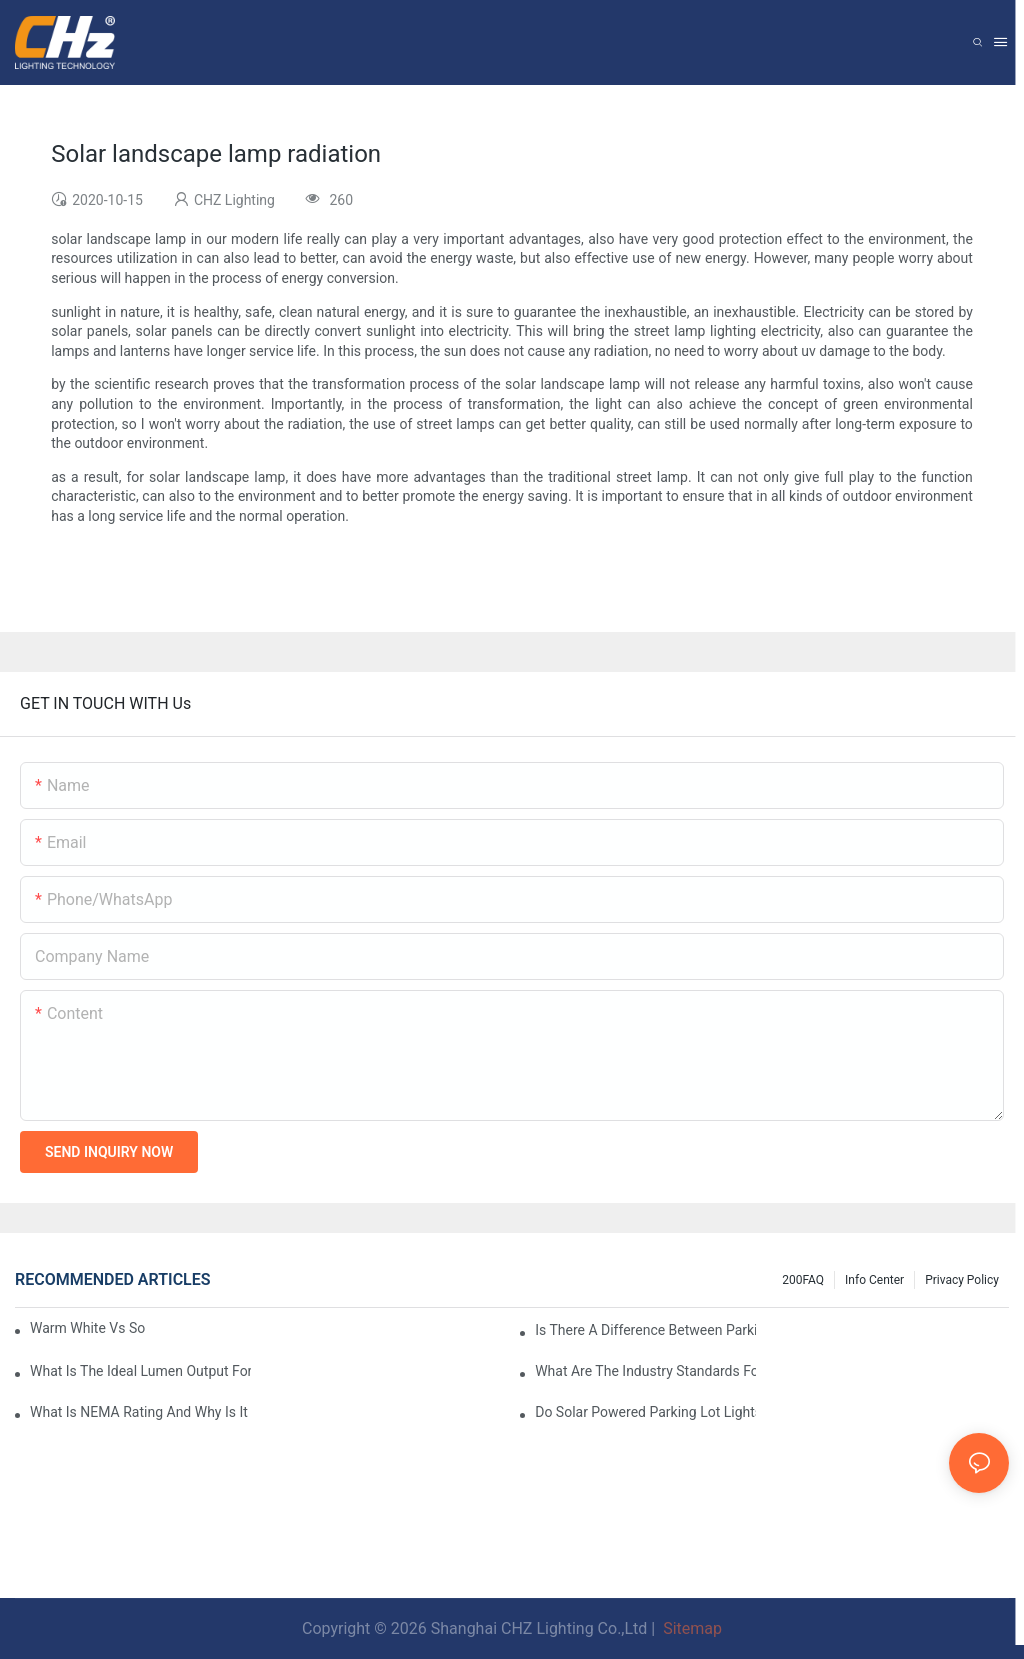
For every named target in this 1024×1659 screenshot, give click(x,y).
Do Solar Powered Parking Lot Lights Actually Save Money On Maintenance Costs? (645, 1412)
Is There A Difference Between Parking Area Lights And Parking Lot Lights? (645, 1330)
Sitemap (690, 1628)
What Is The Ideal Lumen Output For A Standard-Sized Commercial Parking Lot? (140, 1371)
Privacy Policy (962, 1280)
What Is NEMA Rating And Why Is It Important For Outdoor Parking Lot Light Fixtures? (140, 1412)
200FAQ (803, 1280)
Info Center (874, 1280)
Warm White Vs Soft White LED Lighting (87, 1328)
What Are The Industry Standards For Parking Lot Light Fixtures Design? (645, 1371)
